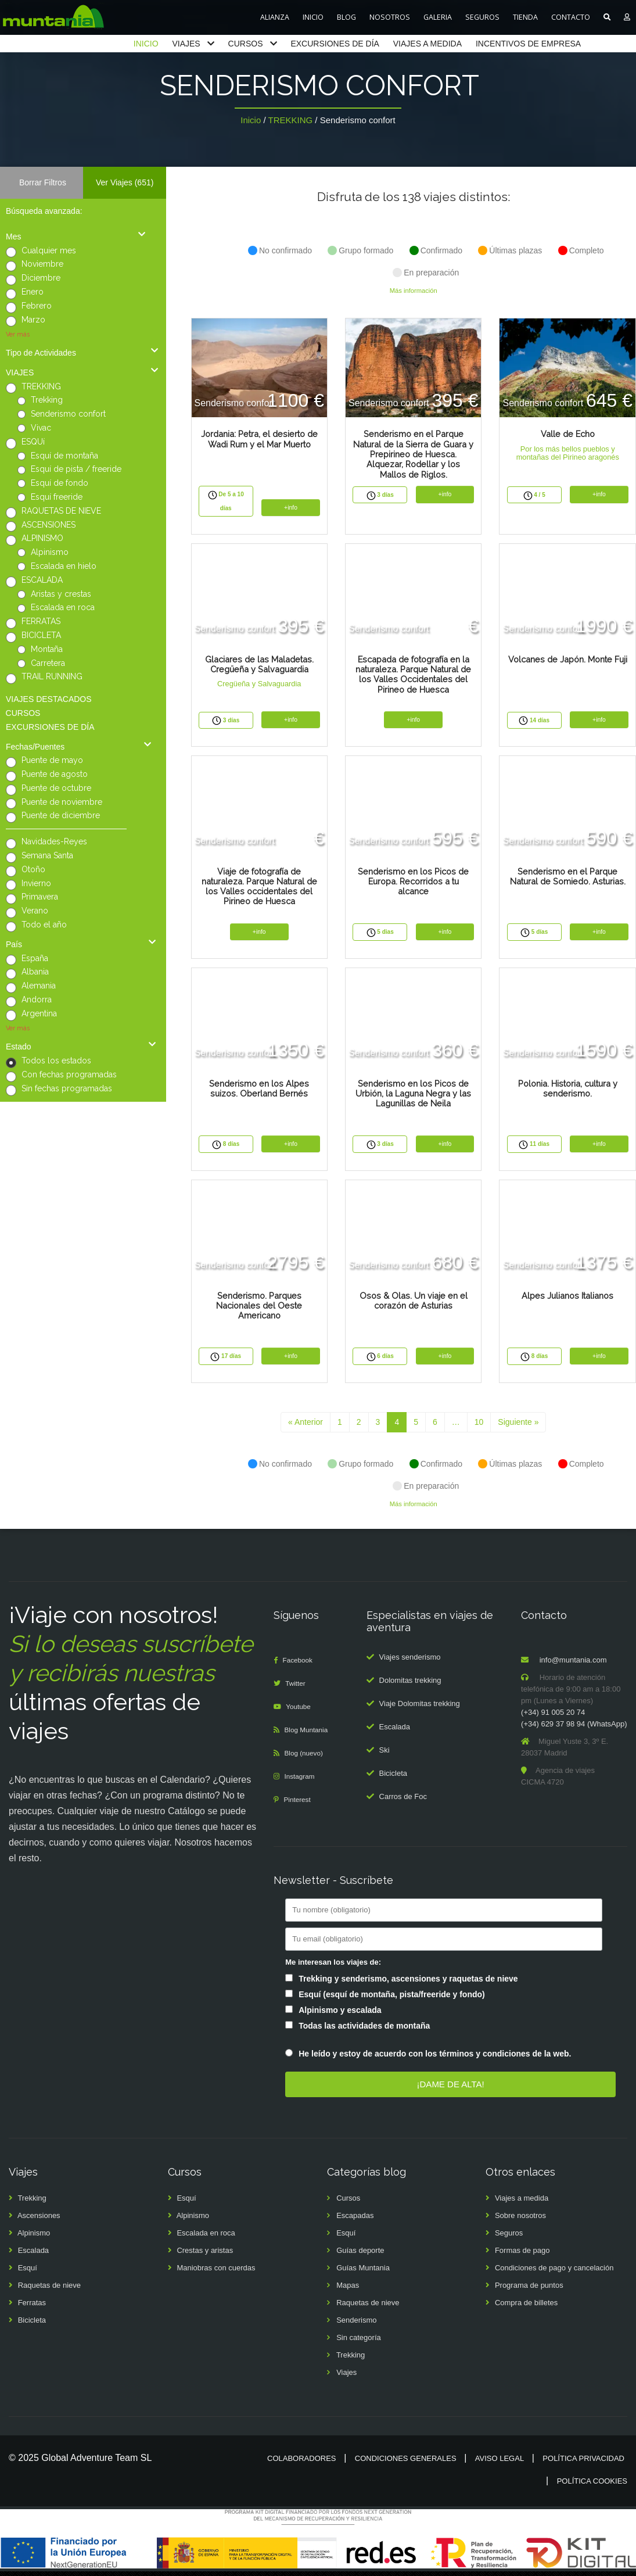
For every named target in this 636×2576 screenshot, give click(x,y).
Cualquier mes (48, 250)
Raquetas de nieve (49, 2290)
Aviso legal (499, 2463)
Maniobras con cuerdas (216, 2273)
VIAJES (186, 43)
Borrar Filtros (42, 182)
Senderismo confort (68, 413)
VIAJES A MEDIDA (427, 43)
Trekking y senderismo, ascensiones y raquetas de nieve (408, 1983)
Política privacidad (583, 2463)
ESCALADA (42, 580)
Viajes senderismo (410, 1661)
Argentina (39, 1013)
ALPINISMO (42, 538)
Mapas (347, 2290)
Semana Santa (47, 855)
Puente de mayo (52, 760)
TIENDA (525, 17)
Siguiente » (518, 1426)
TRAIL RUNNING (51, 676)
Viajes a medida (521, 2203)
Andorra (36, 999)
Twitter (297, 1688)
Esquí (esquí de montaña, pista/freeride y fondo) (392, 1999)
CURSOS (245, 43)
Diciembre (40, 277)
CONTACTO (570, 17)
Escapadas (354, 2220)
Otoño (33, 869)
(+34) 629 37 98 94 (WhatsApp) (574, 1729)
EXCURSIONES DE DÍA (334, 43)
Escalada (394, 1731)
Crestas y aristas (205, 2255)
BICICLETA (41, 635)
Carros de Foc (403, 1801)
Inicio (250, 120)
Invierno (36, 883)
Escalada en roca (63, 607)
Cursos (348, 2203)
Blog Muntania (309, 1735)
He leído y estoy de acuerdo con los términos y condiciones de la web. (435, 2058)
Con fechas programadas (69, 1074)
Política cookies (592, 2485)
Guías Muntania (363, 2273)
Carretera (48, 663)
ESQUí (33, 441)
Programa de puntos (529, 2290)
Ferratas (32, 2307)
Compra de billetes (526, 2307)
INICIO (313, 17)
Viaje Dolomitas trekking (419, 1708)
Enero (32, 291)
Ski (384, 1754)
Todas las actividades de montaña (364, 2030)
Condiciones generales (406, 2463)
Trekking (47, 399)
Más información (413, 290)
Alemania (38, 985)
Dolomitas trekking (410, 1685)
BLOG (346, 17)
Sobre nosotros (520, 2220)
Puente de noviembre (61, 802)
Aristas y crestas (61, 594)
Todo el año (44, 924)
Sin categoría (358, 2342)
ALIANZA (274, 17)
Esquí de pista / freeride (76, 469)
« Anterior (305, 1426)
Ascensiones (38, 2220)
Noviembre (42, 263)
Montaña (47, 649)
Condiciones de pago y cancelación (554, 2273)
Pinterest (299, 1804)
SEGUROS (482, 17)
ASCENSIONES (48, 524)
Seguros (509, 2238)
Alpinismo (50, 552)
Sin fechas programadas (66, 1088)
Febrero (36, 305)
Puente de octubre (56, 788)
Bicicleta (393, 1778)
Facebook (300, 1665)
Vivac (41, 427)
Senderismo (356, 2325)
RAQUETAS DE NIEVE (61, 510)
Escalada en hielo (63, 566)
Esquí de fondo (59, 483)
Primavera (39, 896)
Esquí (27, 2273)
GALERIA (437, 17)
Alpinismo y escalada (340, 2014)
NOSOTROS (389, 17)
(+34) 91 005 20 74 (553, 1717)
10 (479, 1426)
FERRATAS (40, 621)
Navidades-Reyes (54, 841)
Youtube (301, 1711)
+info (290, 507)
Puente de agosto (54, 774)
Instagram (302, 1781)
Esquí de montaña (64, 455)
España (34, 958)
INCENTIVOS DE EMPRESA (528, 43)
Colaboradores (301, 2463)
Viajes (346, 2377)
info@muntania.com (573, 1665)
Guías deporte (360, 2255)
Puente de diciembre (60, 815)
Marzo (33, 319)
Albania (35, 971)
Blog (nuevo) (306, 1758)
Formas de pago (522, 2255)
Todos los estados (56, 1060)
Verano (34, 910)
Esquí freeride (56, 496)
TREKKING (290, 120)
